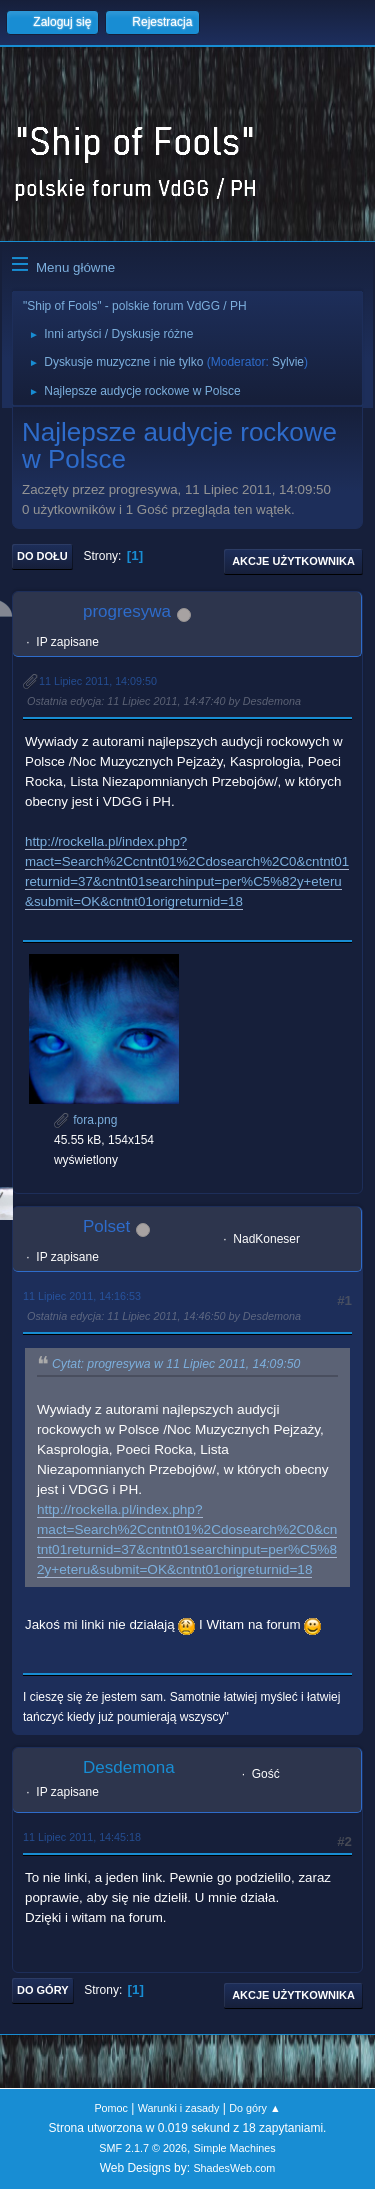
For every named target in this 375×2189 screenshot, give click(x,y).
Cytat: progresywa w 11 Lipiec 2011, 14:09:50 (176, 1364)
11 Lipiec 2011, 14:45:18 (82, 1837)
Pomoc (111, 2108)
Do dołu (42, 556)
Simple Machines (235, 2148)
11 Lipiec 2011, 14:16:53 (82, 1296)
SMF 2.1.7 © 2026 (143, 2148)
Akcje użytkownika (293, 561)
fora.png (85, 1120)
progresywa (127, 611)
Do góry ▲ (254, 2108)
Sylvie (288, 362)
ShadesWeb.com (234, 2168)
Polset (106, 1226)
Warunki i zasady (179, 2108)
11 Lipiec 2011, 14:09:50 (98, 681)
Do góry (43, 1990)
